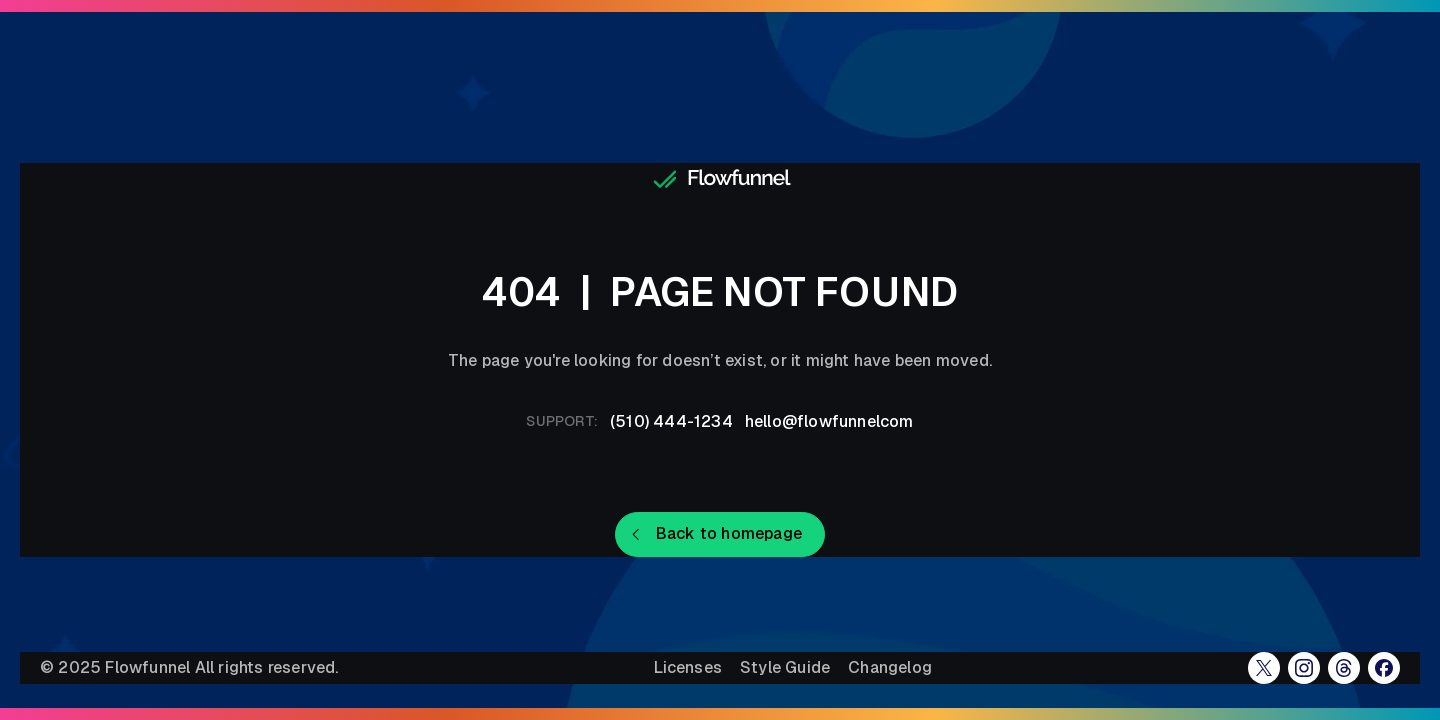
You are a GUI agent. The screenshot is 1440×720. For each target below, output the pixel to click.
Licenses (688, 668)
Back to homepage (729, 533)
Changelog (890, 668)
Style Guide (785, 668)
